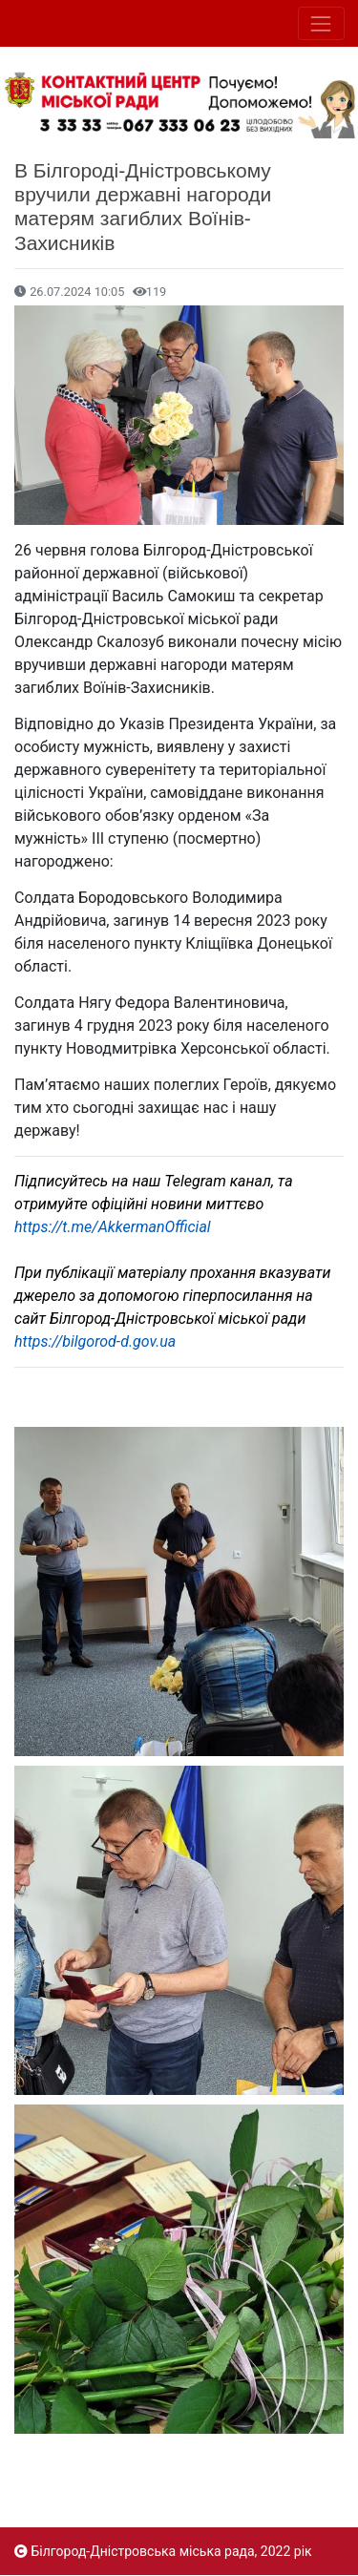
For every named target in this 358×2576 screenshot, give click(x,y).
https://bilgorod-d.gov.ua (95, 1341)
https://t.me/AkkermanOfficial (112, 1227)
